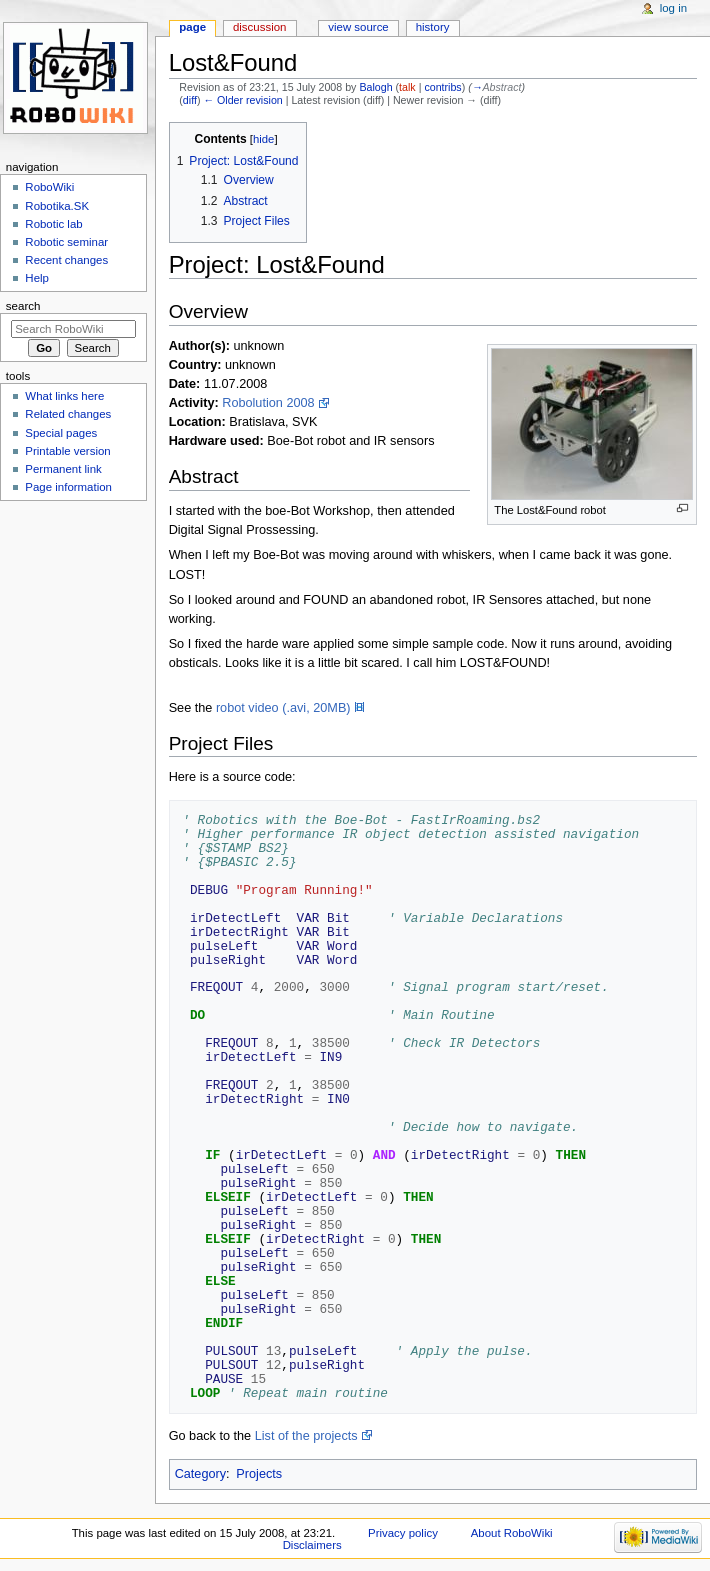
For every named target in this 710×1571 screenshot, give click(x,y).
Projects (259, 1474)
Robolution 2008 (268, 403)
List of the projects (306, 1436)
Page (192, 27)
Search (23, 306)
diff (190, 100)
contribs (442, 87)
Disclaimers (312, 1545)
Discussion (259, 27)
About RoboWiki (512, 1533)
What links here (64, 396)
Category (200, 1474)
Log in (673, 8)
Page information (68, 487)
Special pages (61, 433)
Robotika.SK (57, 206)
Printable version (67, 451)
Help (37, 278)
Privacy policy (403, 1533)
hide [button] (263, 139)
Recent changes (66, 260)
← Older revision (242, 100)
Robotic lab (53, 224)
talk (407, 87)
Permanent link (63, 469)
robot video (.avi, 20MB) (283, 708)
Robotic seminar (66, 242)
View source (358, 27)
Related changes (68, 414)
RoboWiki (49, 187)
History (433, 27)
